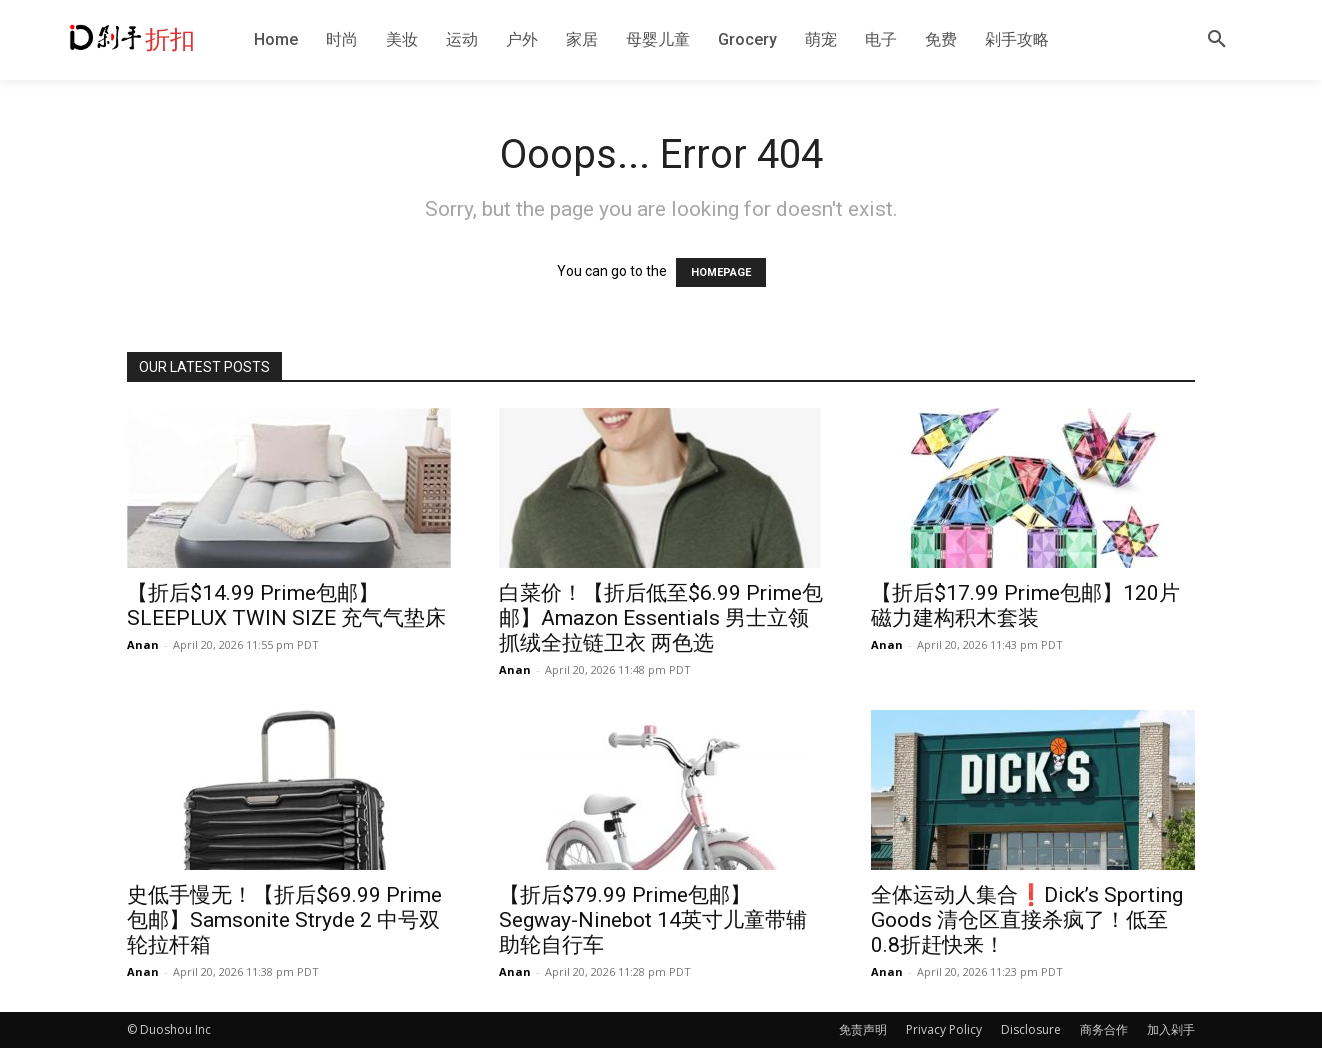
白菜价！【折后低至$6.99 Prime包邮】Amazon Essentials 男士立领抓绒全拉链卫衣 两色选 (661, 618)
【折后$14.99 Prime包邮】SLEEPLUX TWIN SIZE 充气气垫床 (286, 605)
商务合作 (1104, 1029)
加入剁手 (1171, 1029)
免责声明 (863, 1029)
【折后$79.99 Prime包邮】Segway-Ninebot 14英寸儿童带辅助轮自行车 (653, 920)
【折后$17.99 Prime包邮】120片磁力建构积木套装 (1025, 605)
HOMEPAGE (721, 272)
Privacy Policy (944, 1029)
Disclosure (1031, 1029)
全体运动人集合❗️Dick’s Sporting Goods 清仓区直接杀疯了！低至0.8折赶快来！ (1027, 920)
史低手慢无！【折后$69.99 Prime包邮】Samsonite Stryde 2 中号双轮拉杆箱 (284, 920)
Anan (143, 644)
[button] (1217, 40)
